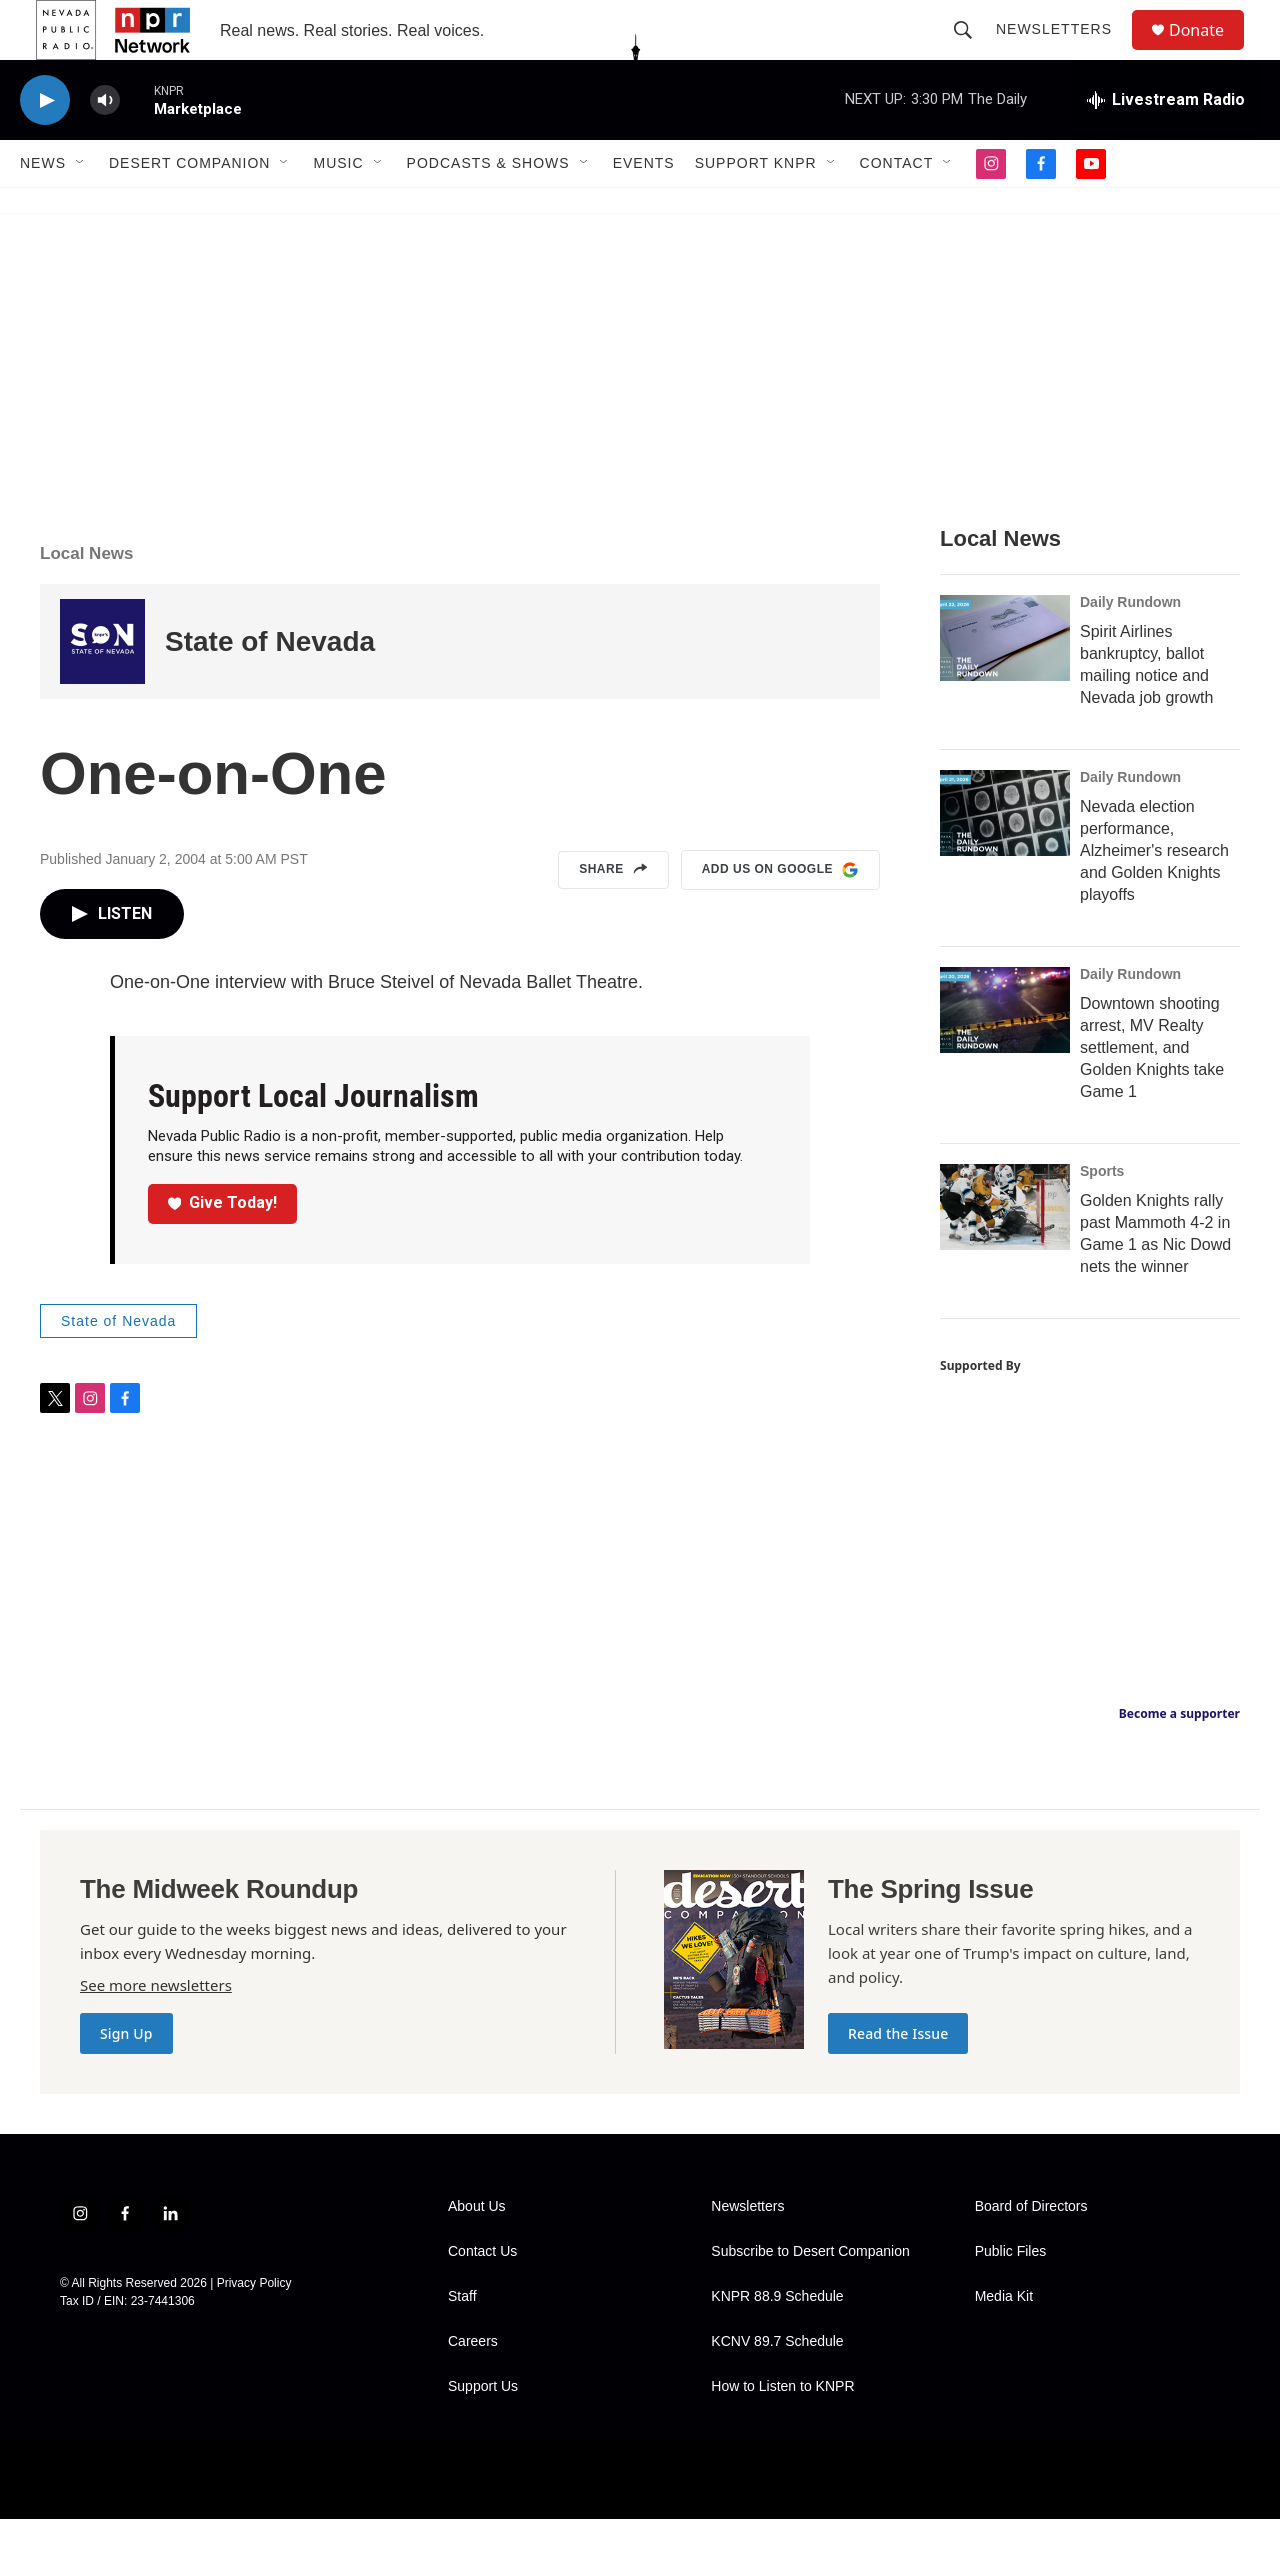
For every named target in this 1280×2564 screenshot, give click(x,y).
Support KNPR (756, 208)
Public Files (1011, 2296)
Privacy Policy (254, 2328)
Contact (897, 208)
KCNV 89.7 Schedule (777, 2386)
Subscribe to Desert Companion (810, 2296)
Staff (462, 2341)
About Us (477, 2251)
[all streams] (1166, 145)
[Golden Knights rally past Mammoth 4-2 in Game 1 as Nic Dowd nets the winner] (1005, 1252)
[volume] (105, 145)
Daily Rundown (1130, 647)
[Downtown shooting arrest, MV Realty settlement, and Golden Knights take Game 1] (1005, 1055)
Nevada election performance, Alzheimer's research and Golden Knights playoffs (1154, 895)
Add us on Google (780, 915)
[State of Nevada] (102, 686)
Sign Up (126, 2078)
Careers (473, 2386)
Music (338, 208)
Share (613, 915)
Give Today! (223, 1247)
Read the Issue (898, 2078)
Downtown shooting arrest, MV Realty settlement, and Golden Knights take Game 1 (1152, 1092)
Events (644, 208)
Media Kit (1004, 2341)
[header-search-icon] (972, 52)
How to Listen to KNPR (782, 2431)
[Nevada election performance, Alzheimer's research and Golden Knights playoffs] (1005, 858)
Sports (1102, 1216)
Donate (1209, 52)
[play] (45, 145)
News (43, 208)
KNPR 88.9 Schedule (777, 2341)
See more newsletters (156, 2030)
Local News (87, 598)
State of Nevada (270, 686)
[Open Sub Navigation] (81, 208)
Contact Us (482, 2296)
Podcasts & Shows (488, 208)
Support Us (483, 2431)
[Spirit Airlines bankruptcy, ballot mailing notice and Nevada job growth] (1005, 683)
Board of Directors (1031, 2251)
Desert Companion (189, 208)
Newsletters (1063, 52)
